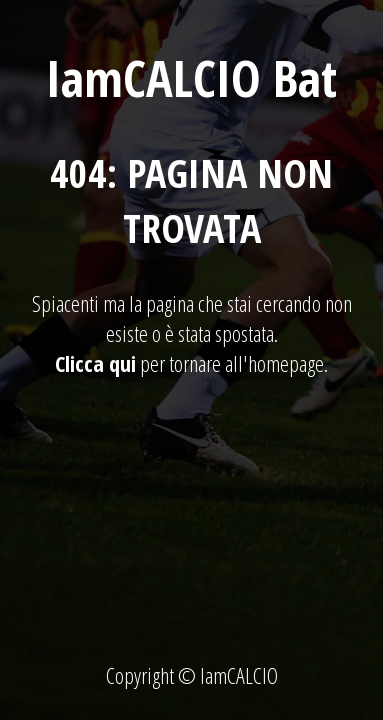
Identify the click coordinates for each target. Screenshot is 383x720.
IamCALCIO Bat (191, 78)
